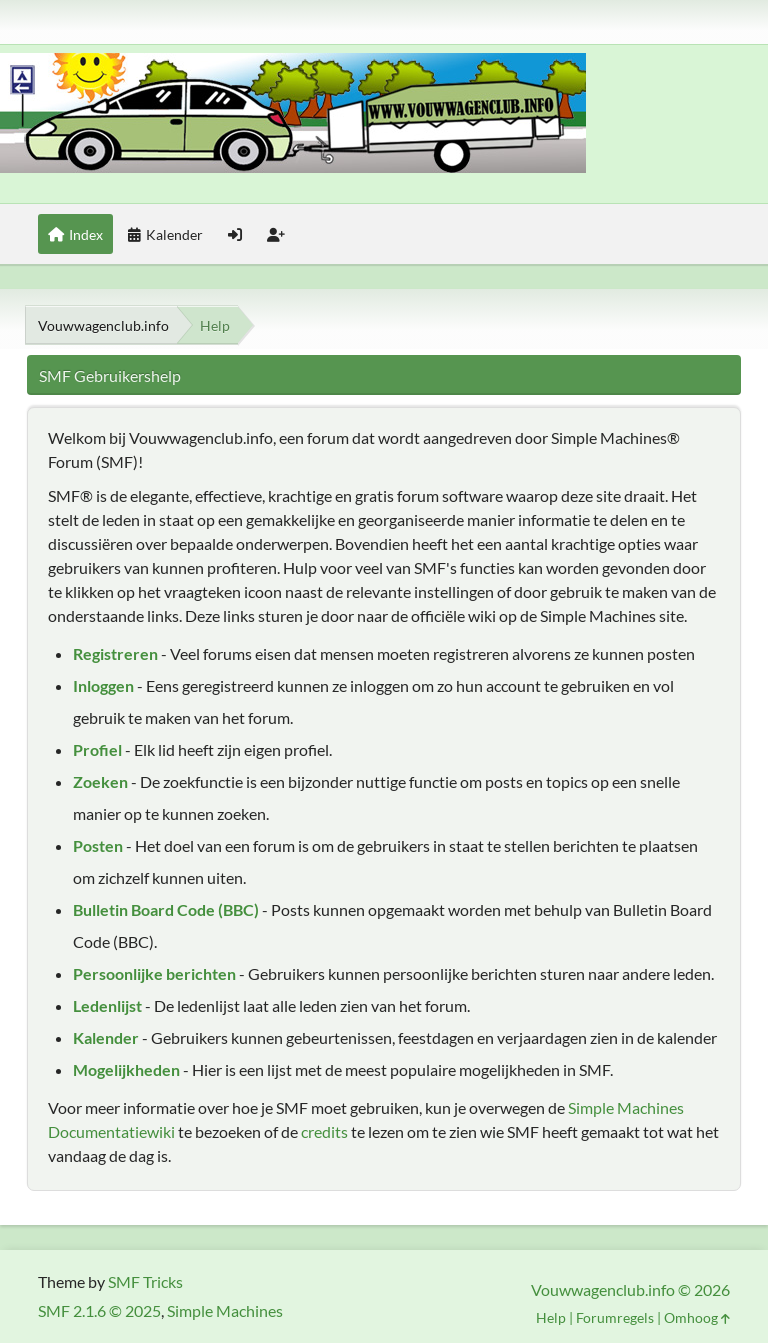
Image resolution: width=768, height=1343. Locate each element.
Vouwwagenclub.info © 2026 (630, 1289)
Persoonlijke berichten (154, 973)
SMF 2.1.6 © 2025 (99, 1310)
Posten (98, 845)
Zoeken (100, 781)
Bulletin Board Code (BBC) (166, 909)
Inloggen (103, 685)
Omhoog (697, 1317)
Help (551, 1317)
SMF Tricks (145, 1281)
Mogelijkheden (126, 1069)
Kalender (106, 1037)
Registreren (115, 653)
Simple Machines (225, 1310)
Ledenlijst (107, 1005)
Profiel (97, 749)
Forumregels (615, 1317)
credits (324, 1131)
